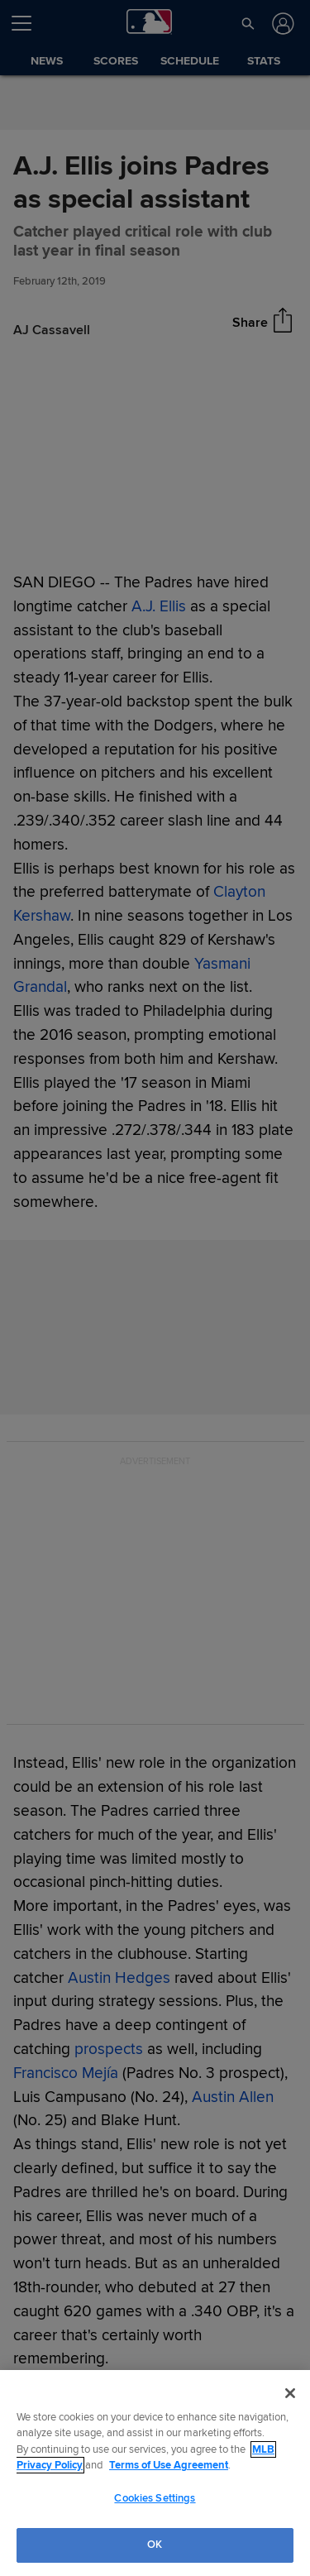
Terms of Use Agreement (168, 2465)
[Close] (290, 2393)
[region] (155, 2473)
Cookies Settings (154, 2498)
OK (154, 2544)
